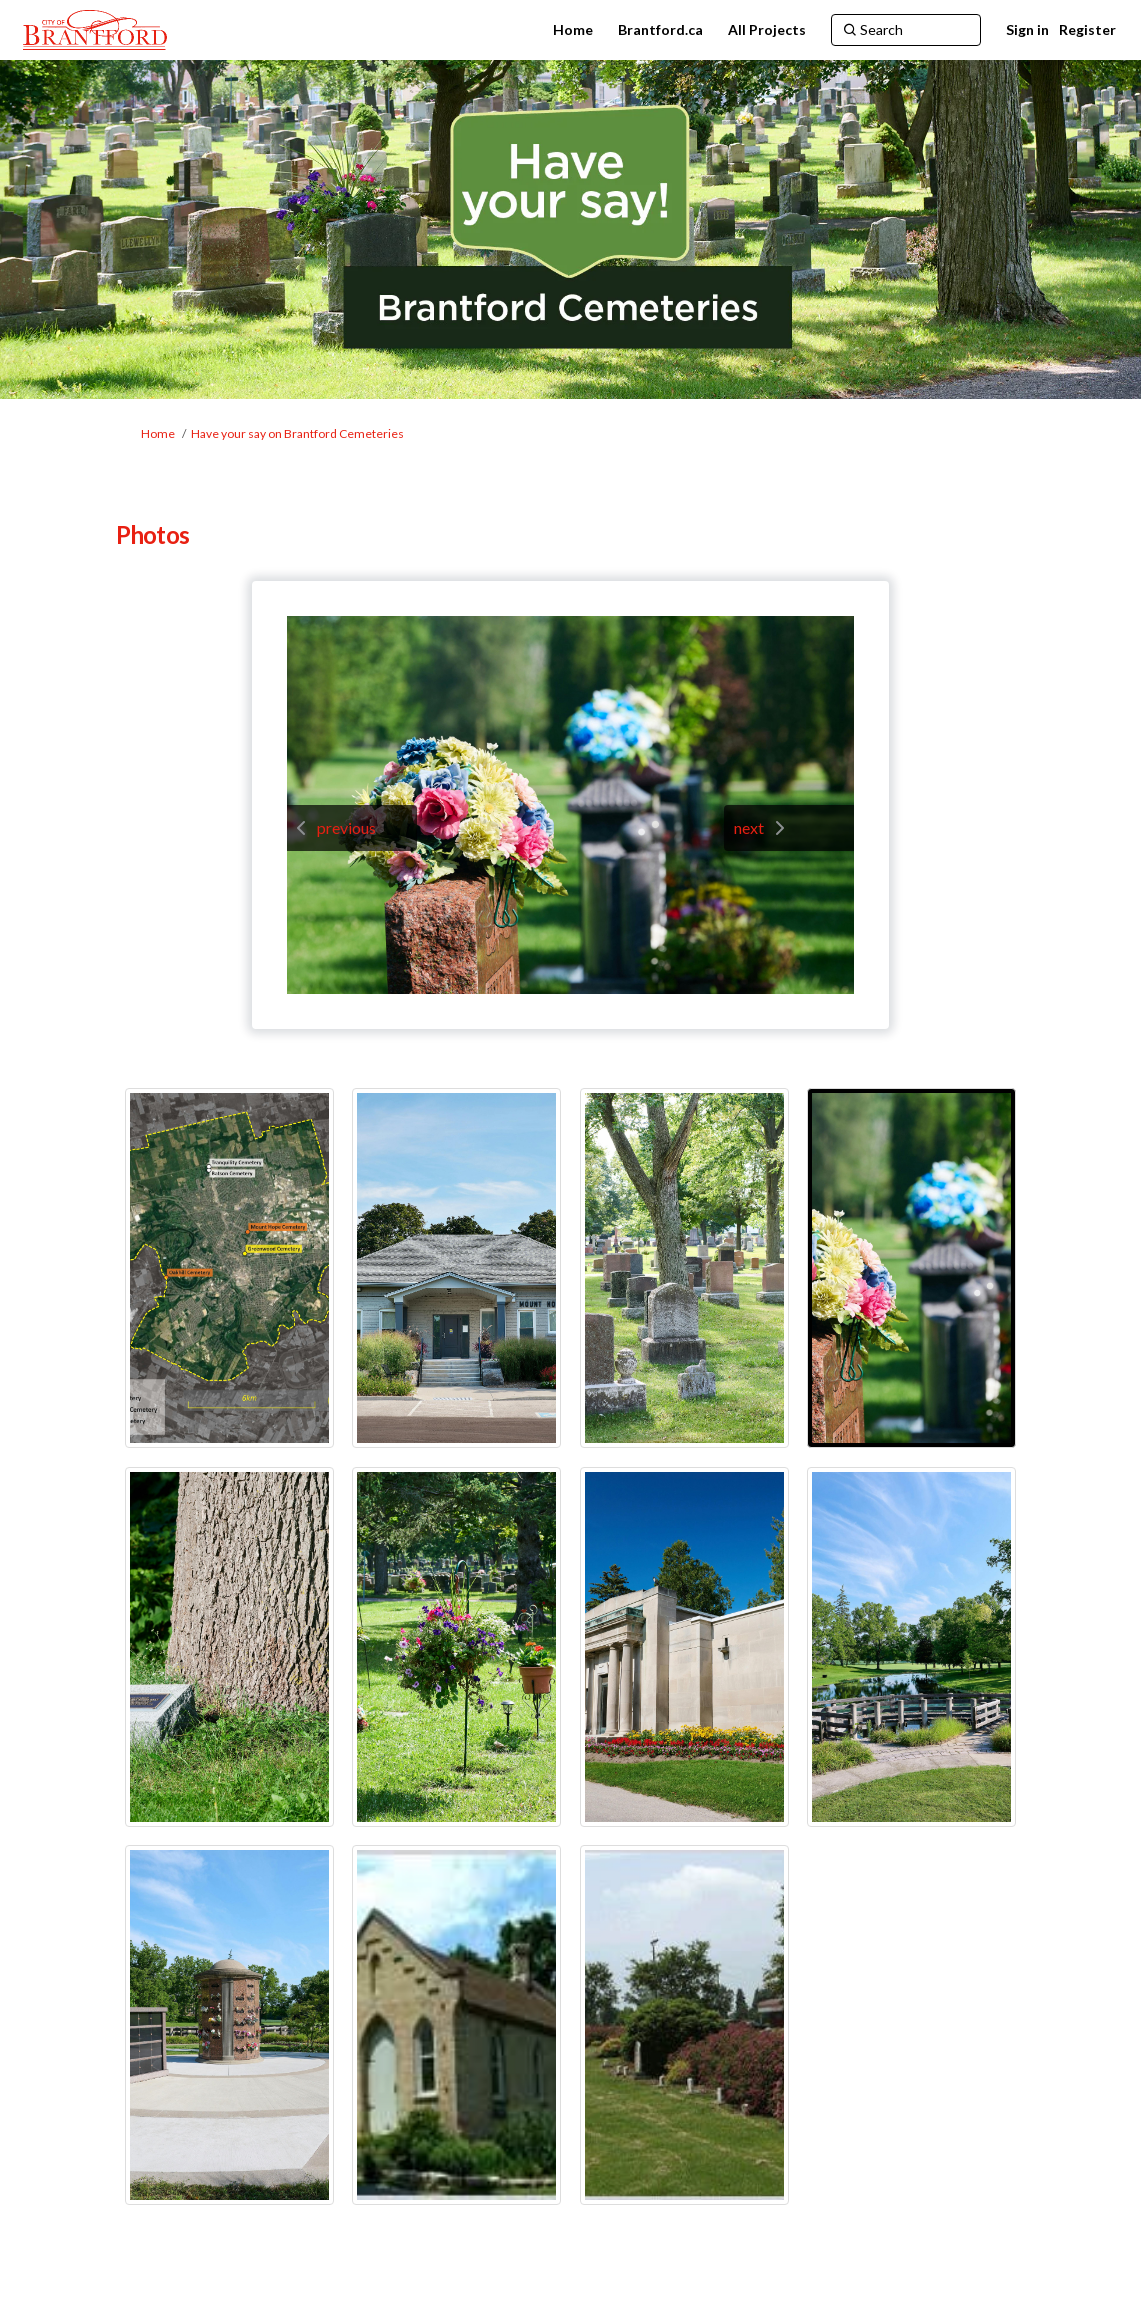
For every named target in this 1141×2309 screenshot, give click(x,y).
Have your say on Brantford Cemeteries (297, 433)
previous (346, 827)
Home (158, 433)
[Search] (906, 30)
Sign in (1027, 29)
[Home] (573, 30)
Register (1087, 29)
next (749, 827)
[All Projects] (767, 30)
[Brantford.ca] (660, 30)
